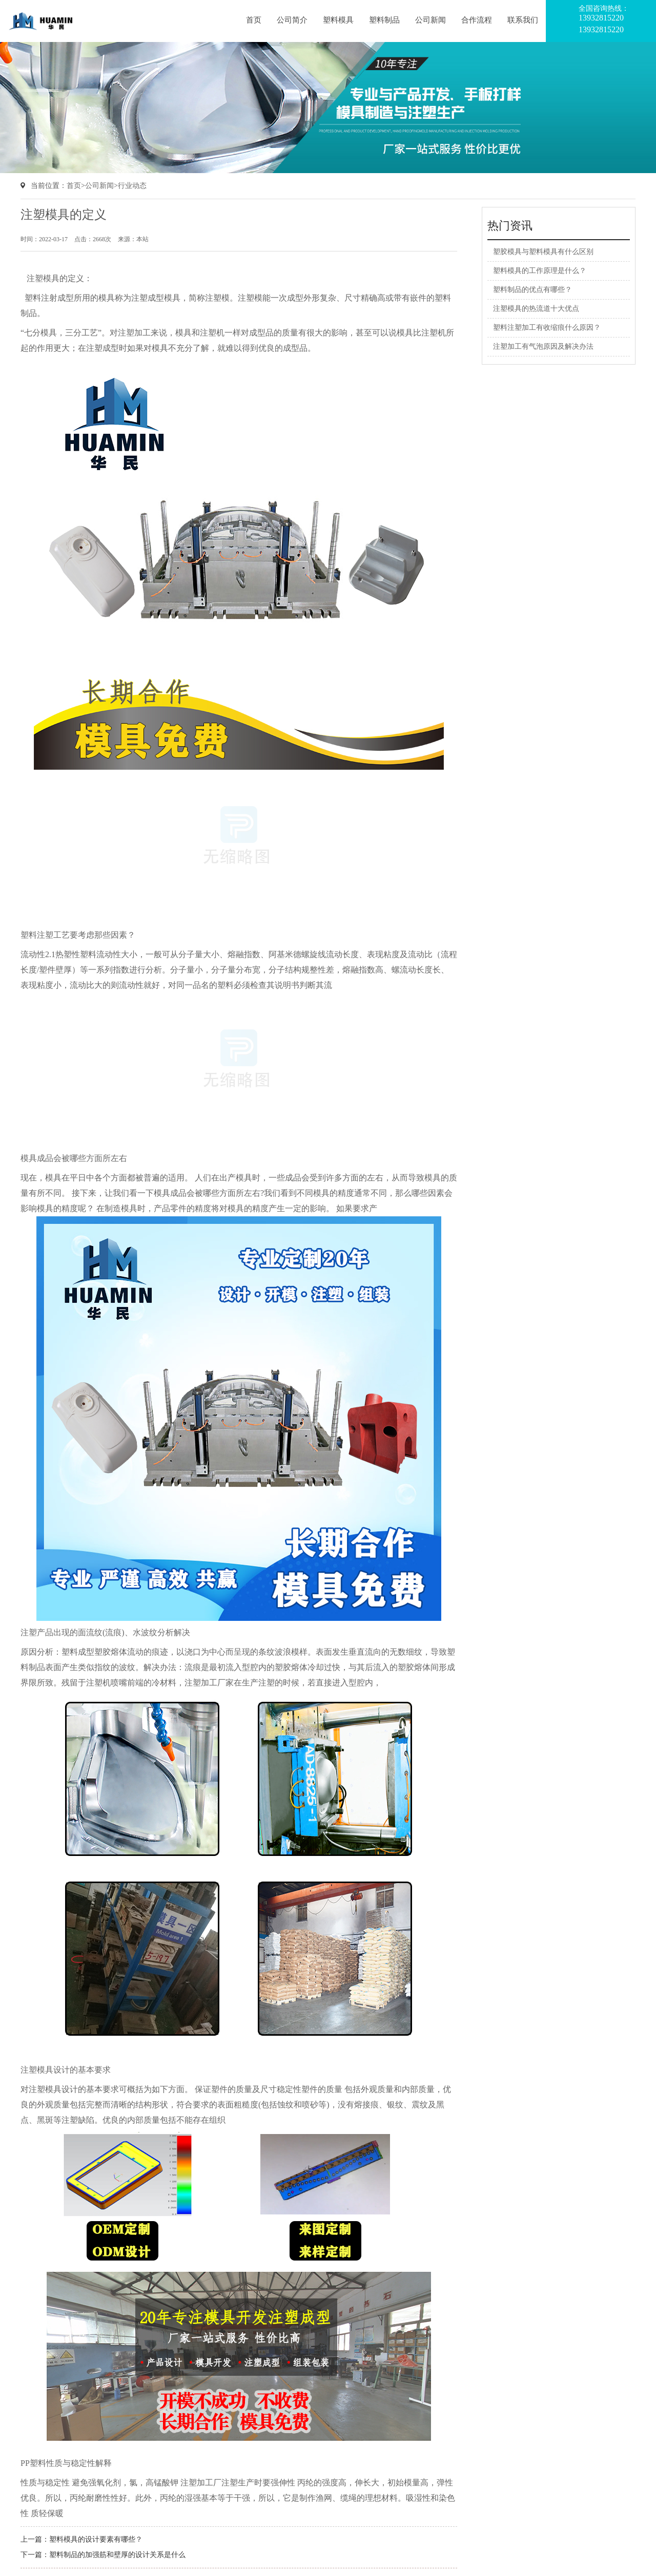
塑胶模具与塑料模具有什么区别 (543, 252)
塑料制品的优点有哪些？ (532, 289)
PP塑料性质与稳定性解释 (66, 2463)
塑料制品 (384, 20)
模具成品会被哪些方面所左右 (73, 1158)
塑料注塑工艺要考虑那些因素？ (77, 935)
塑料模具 (338, 20)
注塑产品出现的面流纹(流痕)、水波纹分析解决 (105, 1632)
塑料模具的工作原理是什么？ (539, 271)
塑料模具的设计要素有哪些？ (95, 2539)
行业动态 (132, 185)
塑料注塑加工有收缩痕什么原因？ (547, 327)
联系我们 (522, 20)
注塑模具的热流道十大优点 (536, 308)
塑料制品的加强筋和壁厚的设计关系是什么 (117, 2555)
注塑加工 (134, 332)
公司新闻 (430, 20)
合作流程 (476, 20)
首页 (253, 20)
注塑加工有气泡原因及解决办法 (543, 346)
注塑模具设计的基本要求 (65, 2069)
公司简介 (292, 20)
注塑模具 (43, 278)
